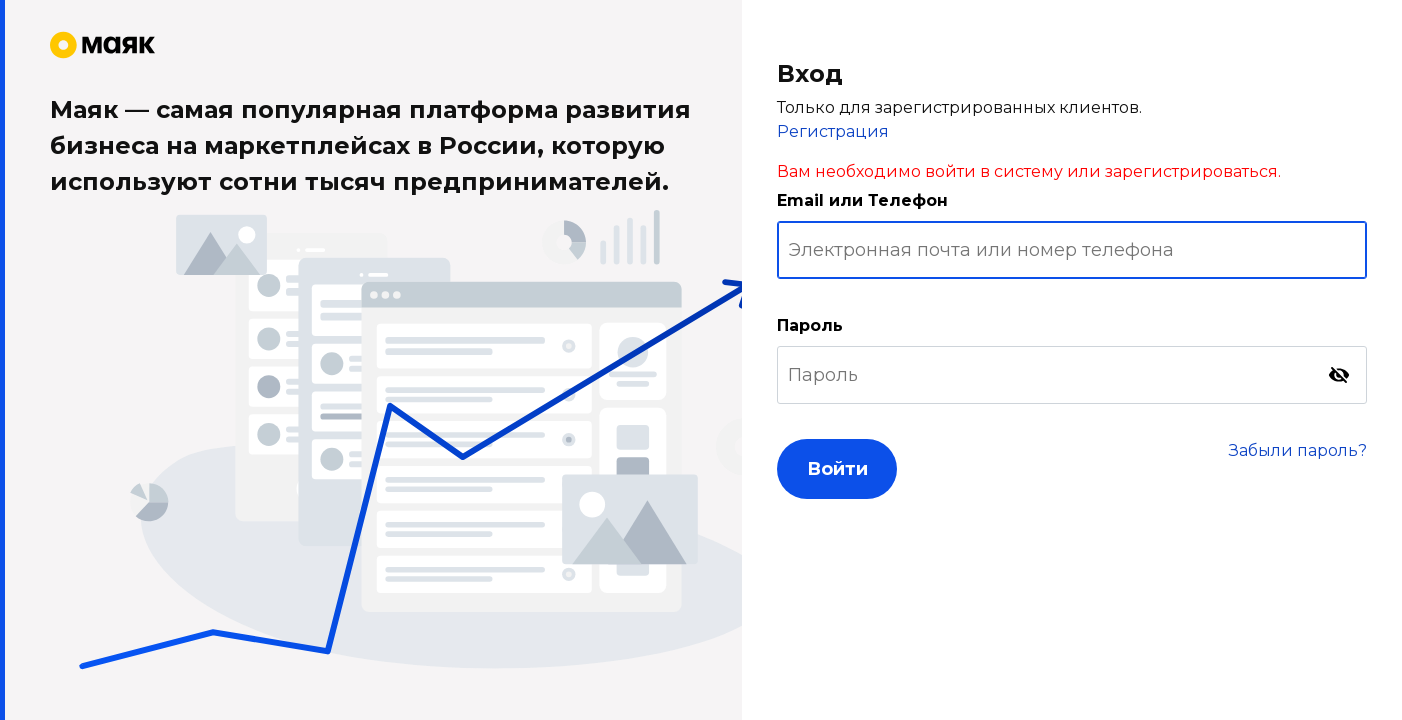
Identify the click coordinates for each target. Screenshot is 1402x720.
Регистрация (833, 131)
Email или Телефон (862, 200)
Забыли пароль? (1298, 450)
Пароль (810, 325)
